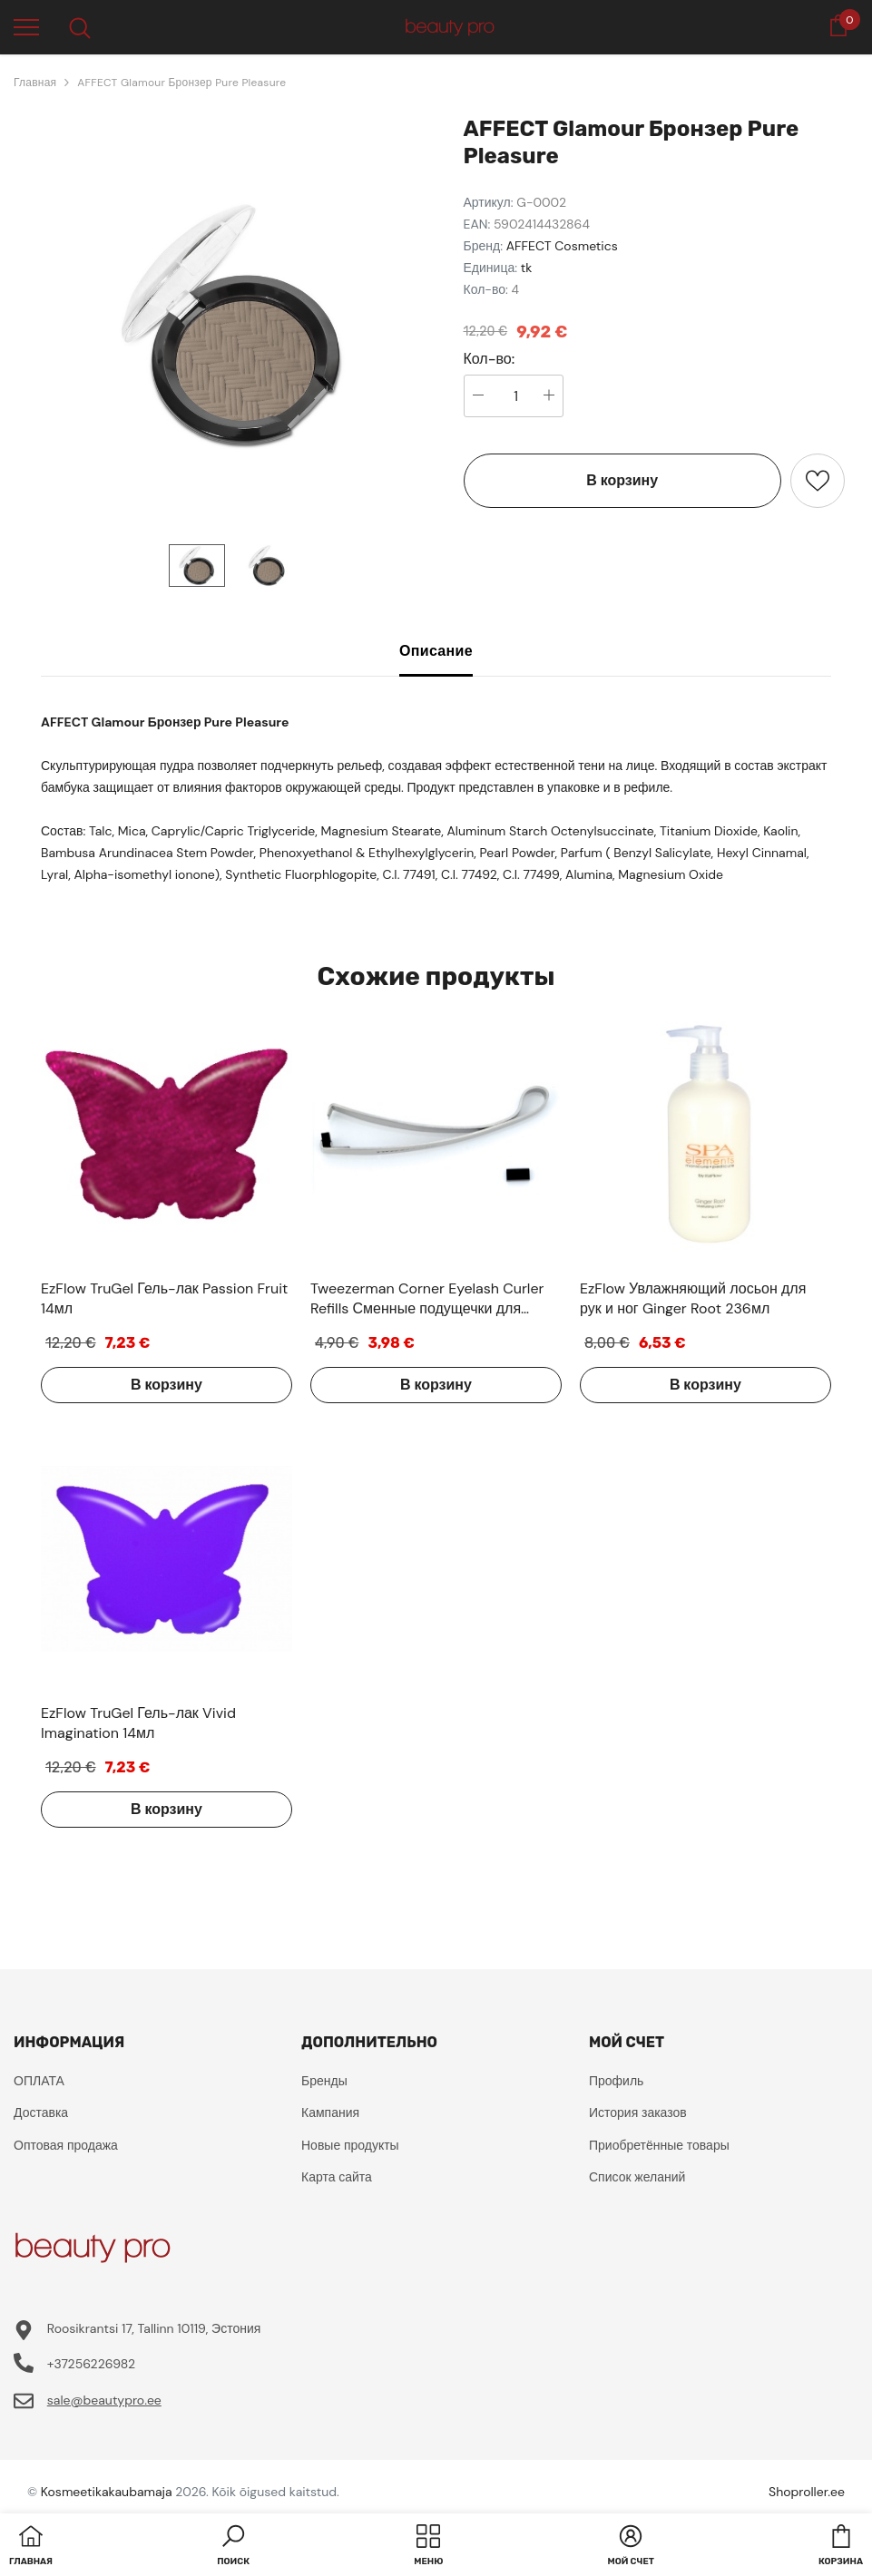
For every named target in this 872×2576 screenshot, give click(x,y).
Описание (436, 650)
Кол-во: (489, 359)
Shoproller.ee (807, 2491)
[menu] (26, 26)
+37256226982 (91, 2364)
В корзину (622, 480)
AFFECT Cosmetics (562, 246)
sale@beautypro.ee (104, 2400)
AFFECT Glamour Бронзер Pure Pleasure (181, 82)
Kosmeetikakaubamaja (106, 2491)
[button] (233, 2546)
